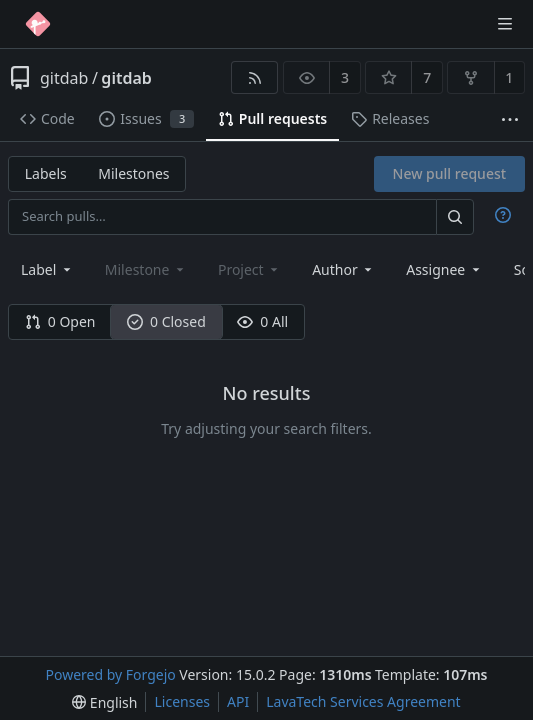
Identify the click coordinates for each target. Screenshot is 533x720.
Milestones (133, 173)
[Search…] (455, 216)
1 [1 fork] (509, 77)
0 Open (60, 321)
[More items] (510, 119)
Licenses (182, 701)
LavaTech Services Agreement (363, 701)
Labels (46, 173)
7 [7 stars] (427, 77)
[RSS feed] (254, 77)
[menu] (104, 702)
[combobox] (47, 269)
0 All (262, 321)
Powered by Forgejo (110, 674)
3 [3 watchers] (345, 77)
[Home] (38, 24)
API (238, 701)
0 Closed (166, 321)
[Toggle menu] (505, 24)
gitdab (64, 78)
